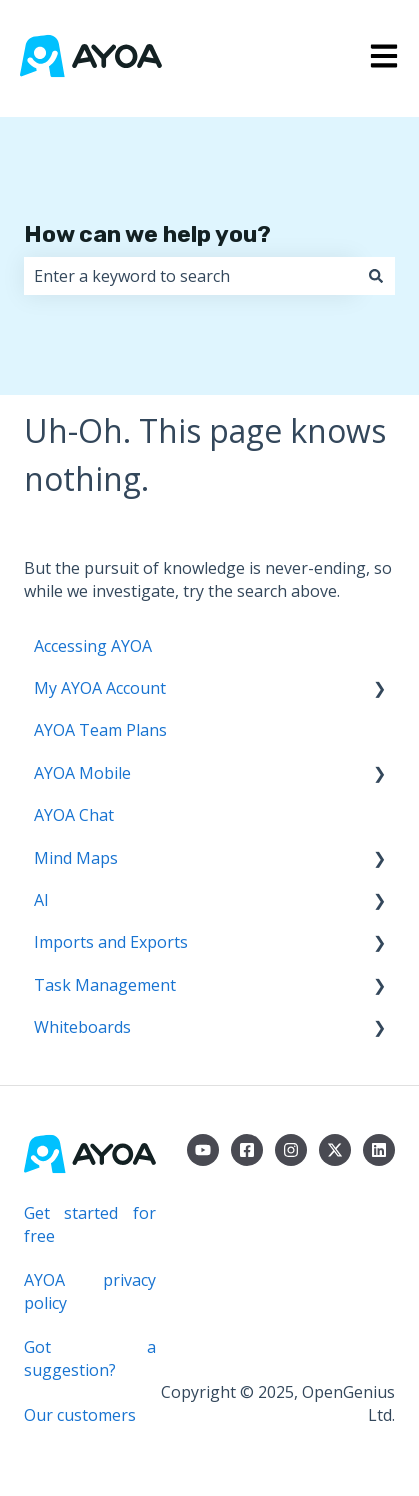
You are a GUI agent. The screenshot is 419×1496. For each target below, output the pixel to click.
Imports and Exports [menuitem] (111, 942)
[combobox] (190, 276)
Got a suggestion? (90, 1358)
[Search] (376, 276)
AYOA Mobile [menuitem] (82, 773)
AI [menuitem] (41, 900)
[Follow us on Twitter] (335, 1150)
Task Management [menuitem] (105, 985)
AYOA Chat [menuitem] (74, 815)
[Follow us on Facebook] (247, 1150)
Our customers (80, 1415)
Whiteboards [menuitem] (82, 1027)
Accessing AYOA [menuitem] (93, 646)
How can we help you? (147, 234)
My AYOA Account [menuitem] (100, 688)
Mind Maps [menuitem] (76, 858)
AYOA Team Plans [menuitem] (100, 730)
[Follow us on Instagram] (291, 1150)
